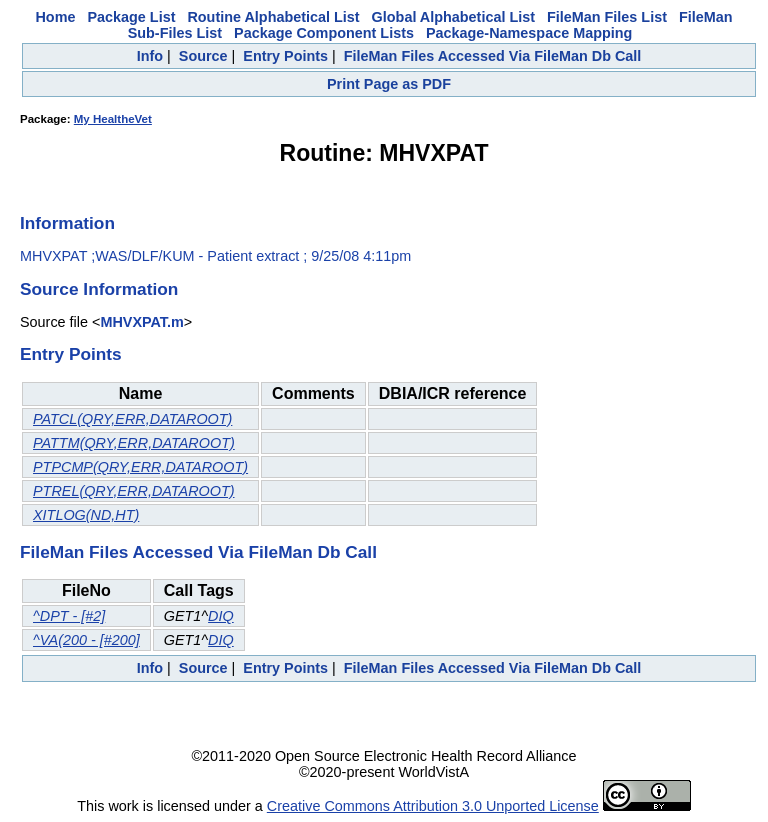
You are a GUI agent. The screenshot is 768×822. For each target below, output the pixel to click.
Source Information (99, 289)
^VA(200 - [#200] (86, 640)
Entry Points (285, 56)
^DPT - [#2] (69, 616)
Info (150, 56)
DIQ (221, 616)
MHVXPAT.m (141, 322)
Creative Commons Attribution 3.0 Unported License (433, 806)
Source (203, 56)
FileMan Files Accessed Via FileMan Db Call (493, 56)
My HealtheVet (113, 119)
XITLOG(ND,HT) (86, 515)
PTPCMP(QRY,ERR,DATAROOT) (140, 467)
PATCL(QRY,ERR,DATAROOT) (132, 419)
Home (55, 17)
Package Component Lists (324, 33)
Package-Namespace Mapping (529, 33)
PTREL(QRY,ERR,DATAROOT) (134, 491)
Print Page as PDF (389, 84)
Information (67, 223)
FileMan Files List (607, 17)
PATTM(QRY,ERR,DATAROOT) (134, 443)
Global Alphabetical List (453, 17)
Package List (131, 17)
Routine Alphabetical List (273, 17)
